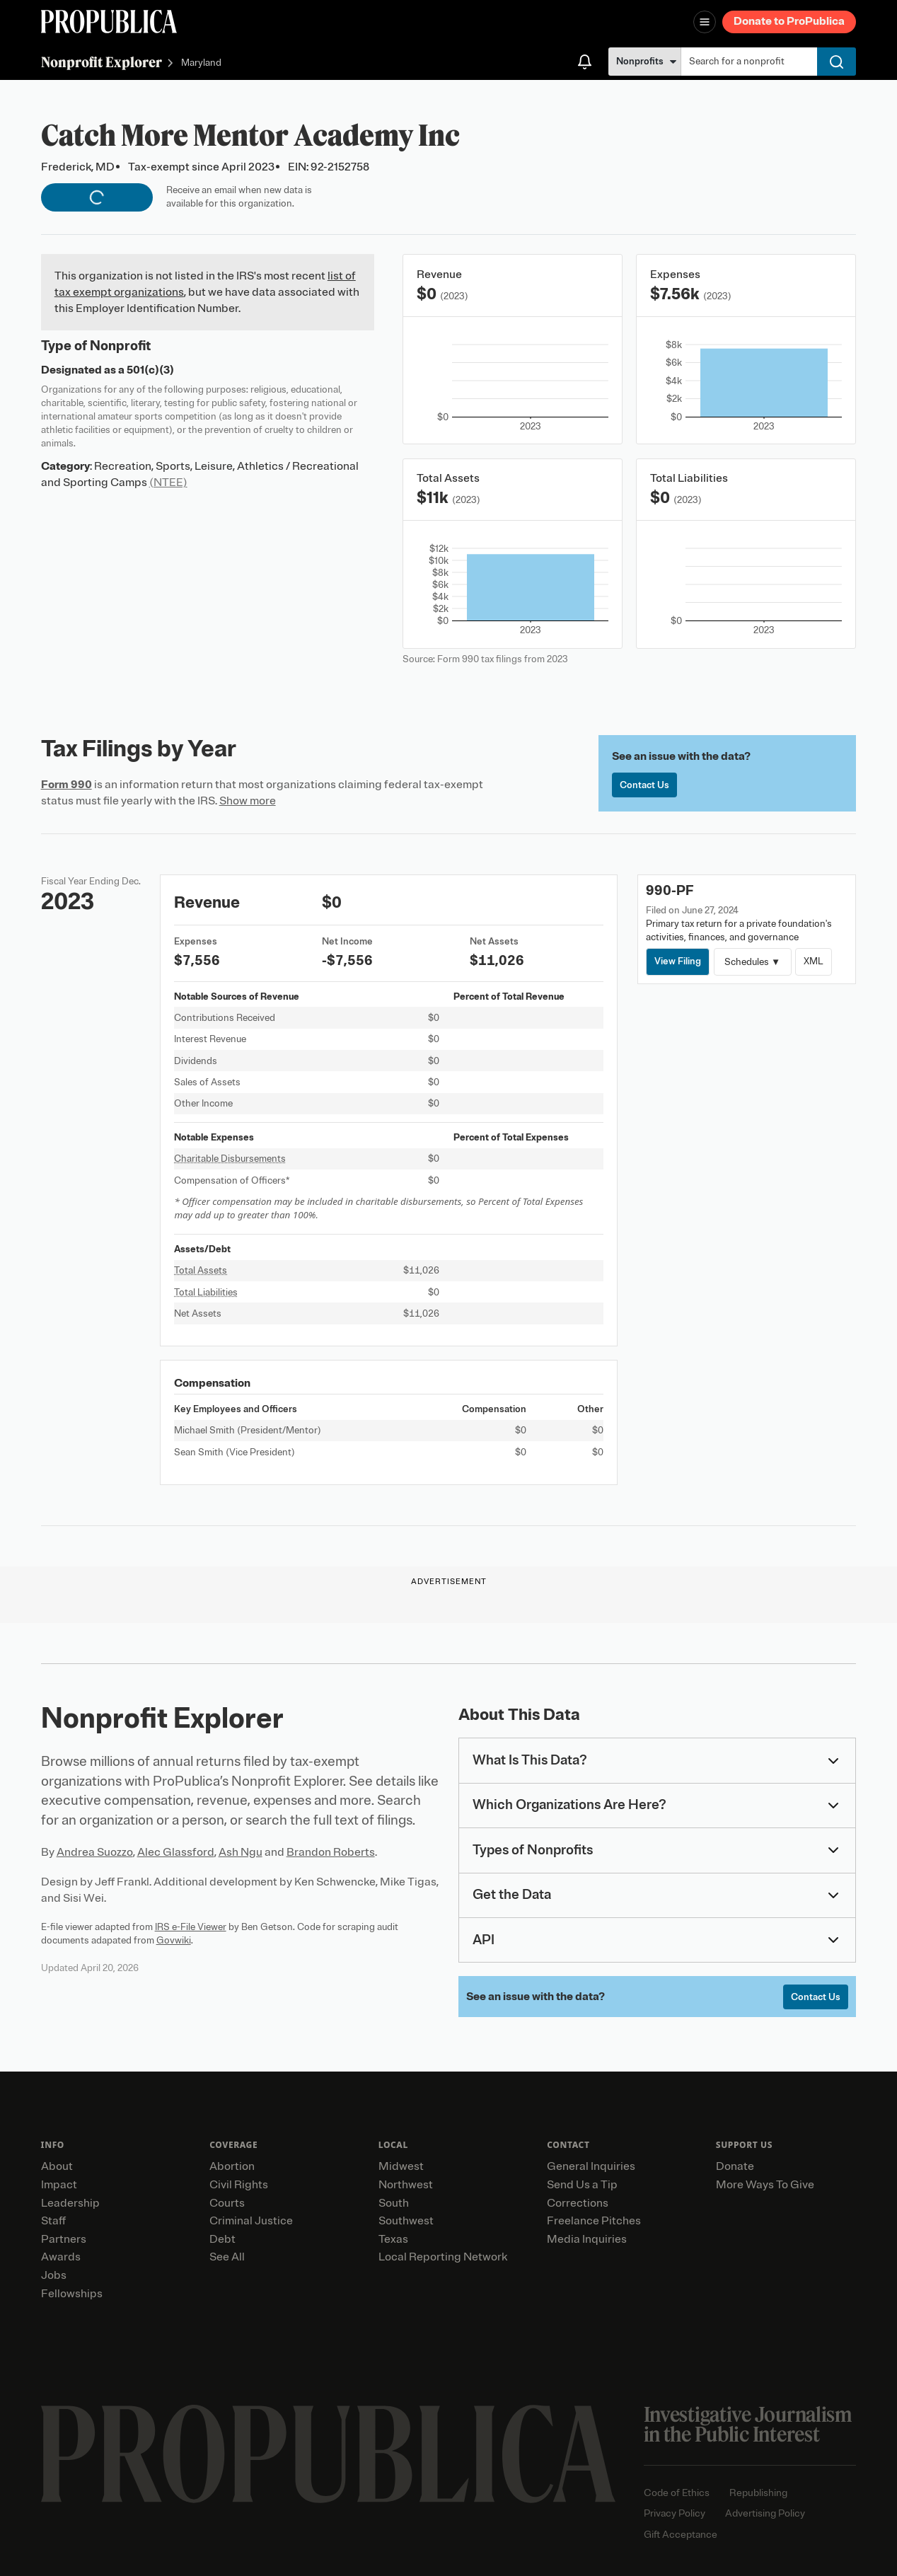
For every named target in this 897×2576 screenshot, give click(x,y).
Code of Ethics (677, 2493)
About (57, 2166)
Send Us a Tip (582, 2185)
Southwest (406, 2221)
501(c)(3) (150, 370)
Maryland (201, 63)
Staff (53, 2221)
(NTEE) (168, 482)
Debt (222, 2239)
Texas (393, 2239)
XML (813, 961)
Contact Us (644, 785)
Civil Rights (238, 2185)
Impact (59, 2185)
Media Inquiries (587, 2239)
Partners (63, 2239)
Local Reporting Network (442, 2257)
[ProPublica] (109, 21)
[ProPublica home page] (328, 2454)
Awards (61, 2257)
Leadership (70, 2203)
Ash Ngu (240, 1852)
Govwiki (173, 1940)
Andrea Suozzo (95, 1852)
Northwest (405, 2185)
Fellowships (72, 2294)
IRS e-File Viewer (190, 1927)
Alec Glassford (175, 1852)
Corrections (577, 2203)
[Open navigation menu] (704, 22)
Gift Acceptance (680, 2535)
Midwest (401, 2166)
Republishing (758, 2493)
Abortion (232, 2166)
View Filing (677, 961)
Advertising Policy (765, 2513)
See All (227, 2257)
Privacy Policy (674, 2513)
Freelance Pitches (594, 2221)
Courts (227, 2203)
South (393, 2203)
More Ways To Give (765, 2185)
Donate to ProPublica (789, 21)
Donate (735, 2166)
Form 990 (66, 785)
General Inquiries (591, 2166)
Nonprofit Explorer (101, 62)
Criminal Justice (251, 2221)
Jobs (53, 2275)
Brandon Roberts (331, 1852)
